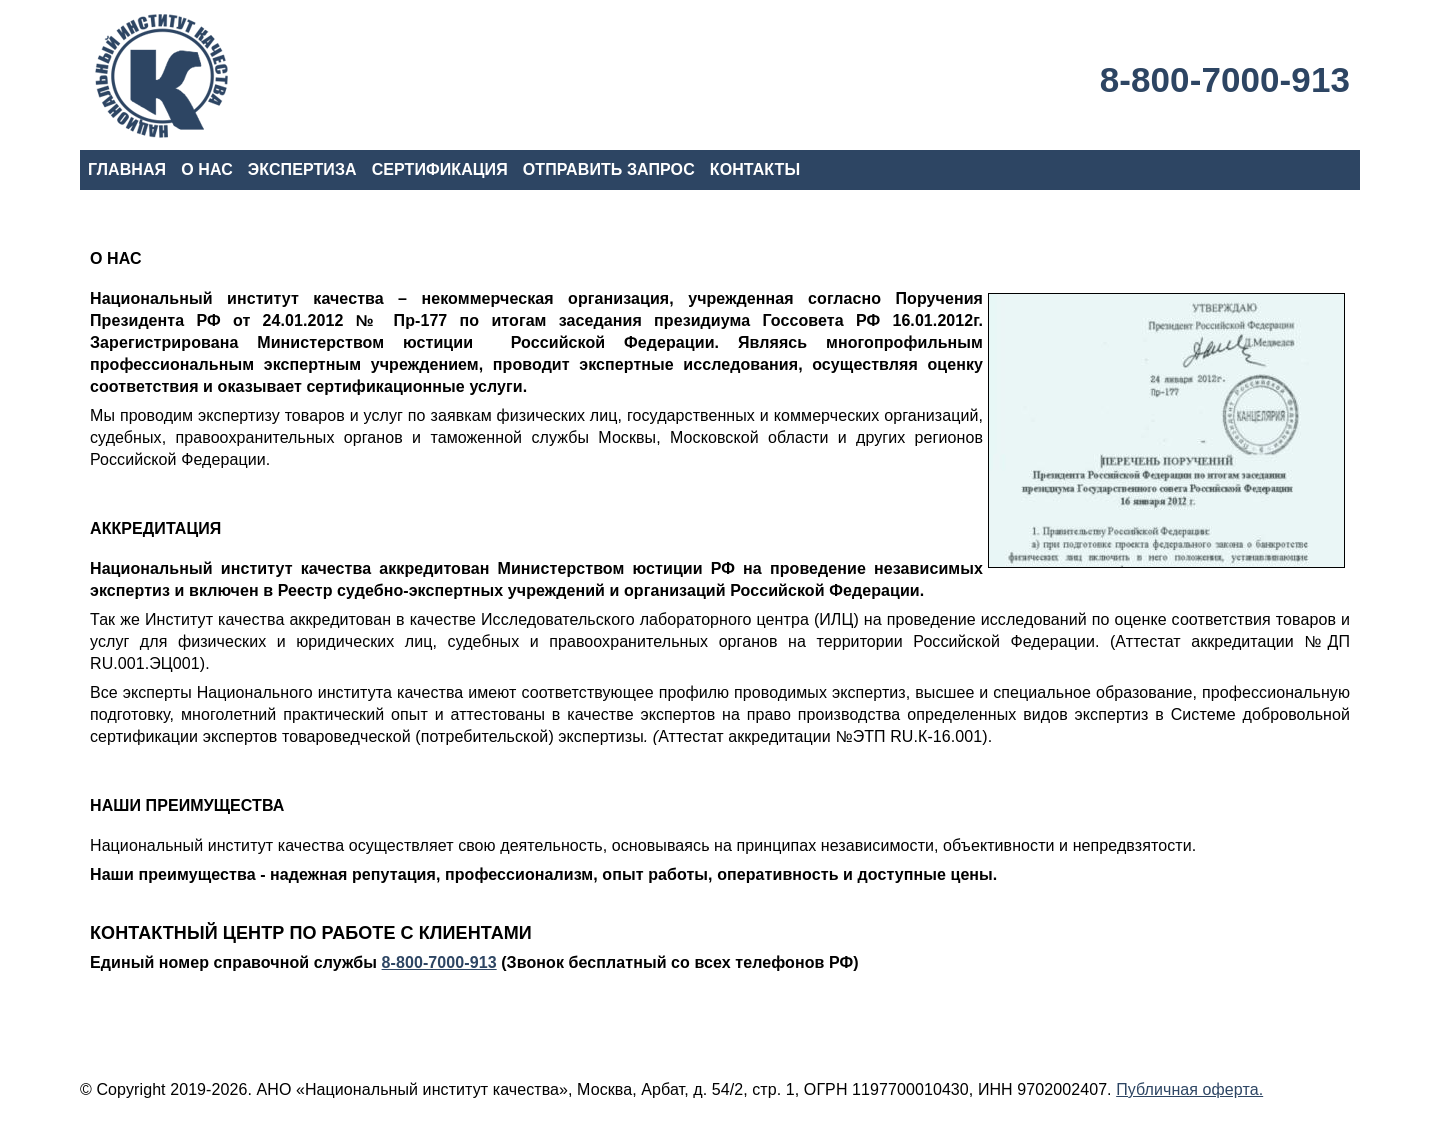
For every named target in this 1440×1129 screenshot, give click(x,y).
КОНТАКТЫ (755, 169)
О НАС (207, 169)
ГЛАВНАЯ (127, 169)
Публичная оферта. (1189, 1089)
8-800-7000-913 (1225, 79)
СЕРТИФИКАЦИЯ (440, 169)
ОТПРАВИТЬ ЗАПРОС (609, 169)
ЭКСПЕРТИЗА (302, 169)
